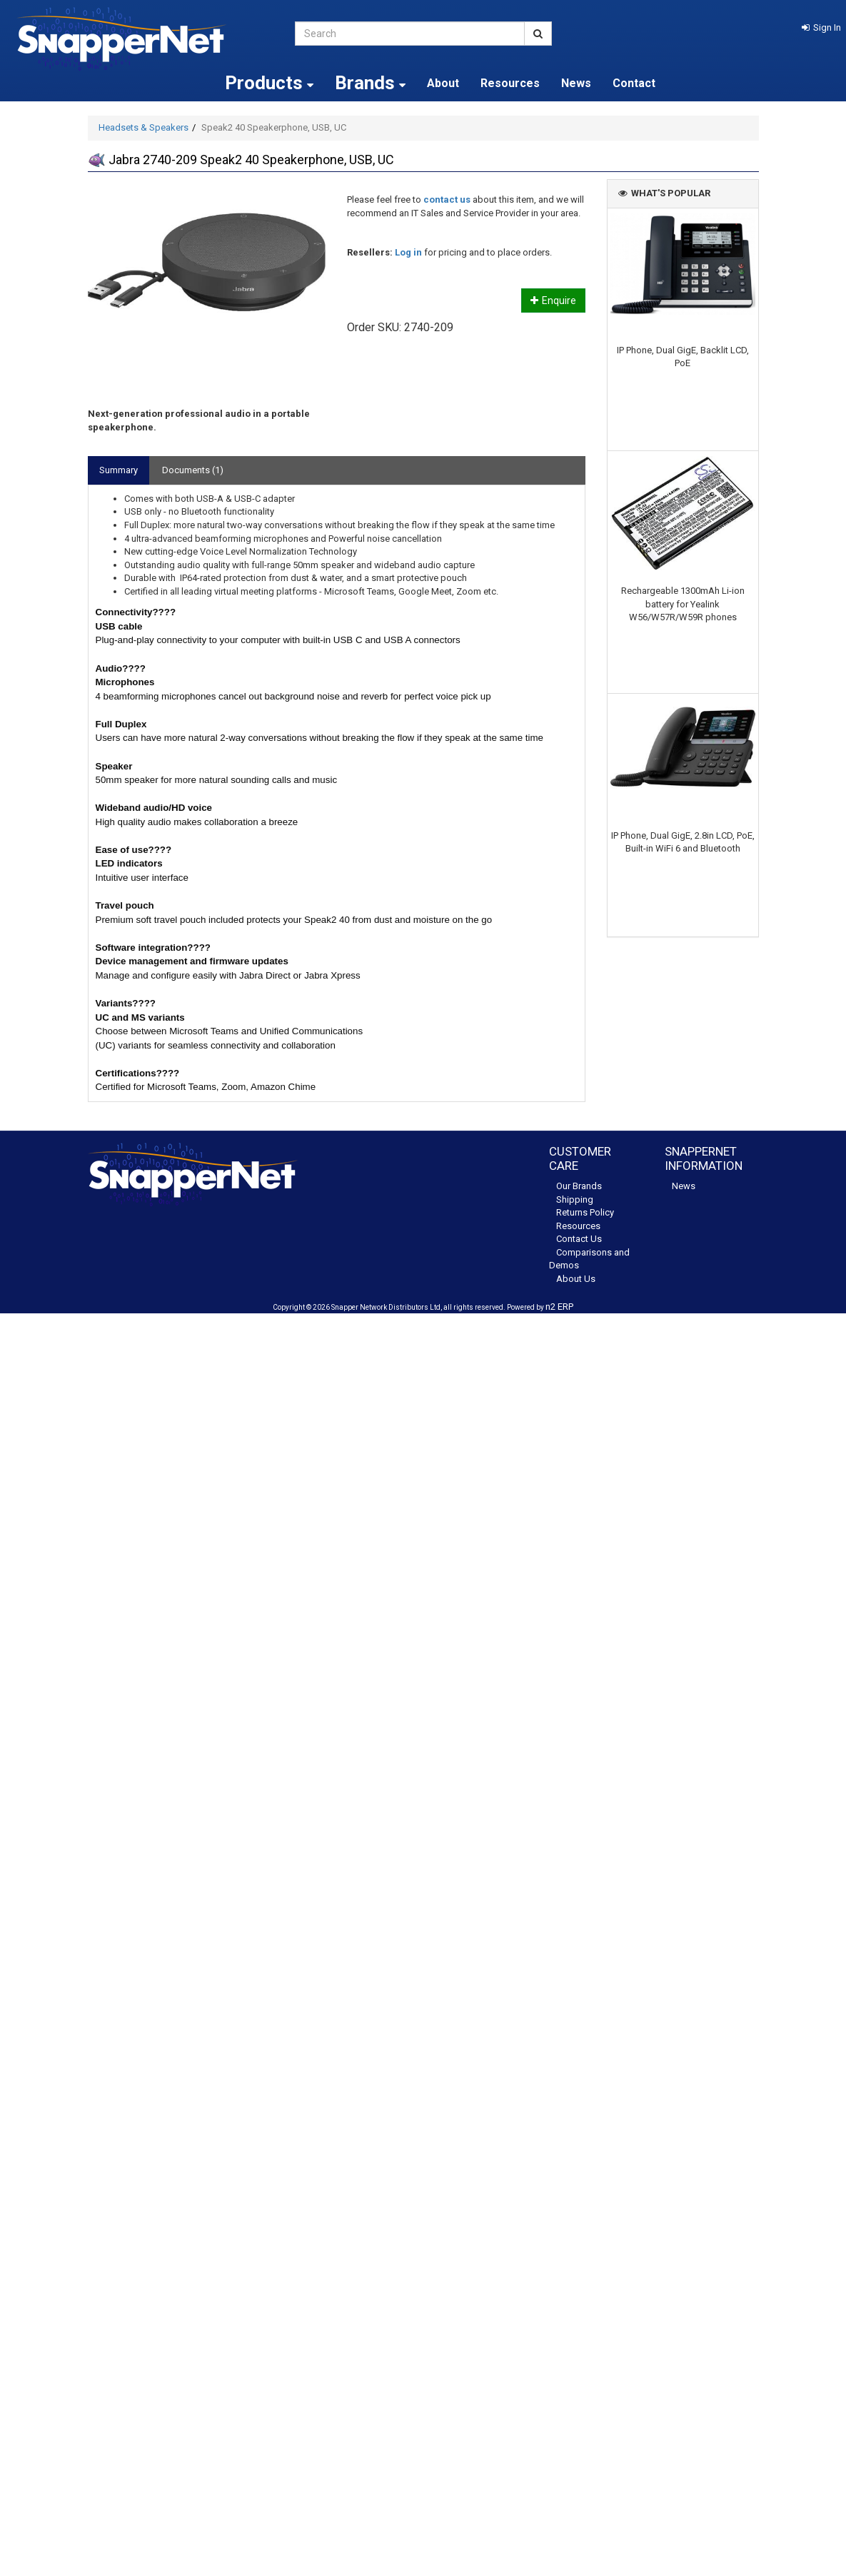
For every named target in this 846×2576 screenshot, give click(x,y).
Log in (408, 252)
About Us (575, 1278)
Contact (634, 83)
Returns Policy (585, 1212)
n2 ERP (559, 1306)
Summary (118, 470)
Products (269, 83)
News (576, 83)
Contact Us (579, 1238)
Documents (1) (192, 470)
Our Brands (579, 1186)
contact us (446, 199)
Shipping (574, 1199)
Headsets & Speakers (143, 127)
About (443, 83)
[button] (821, 27)
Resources (510, 83)
